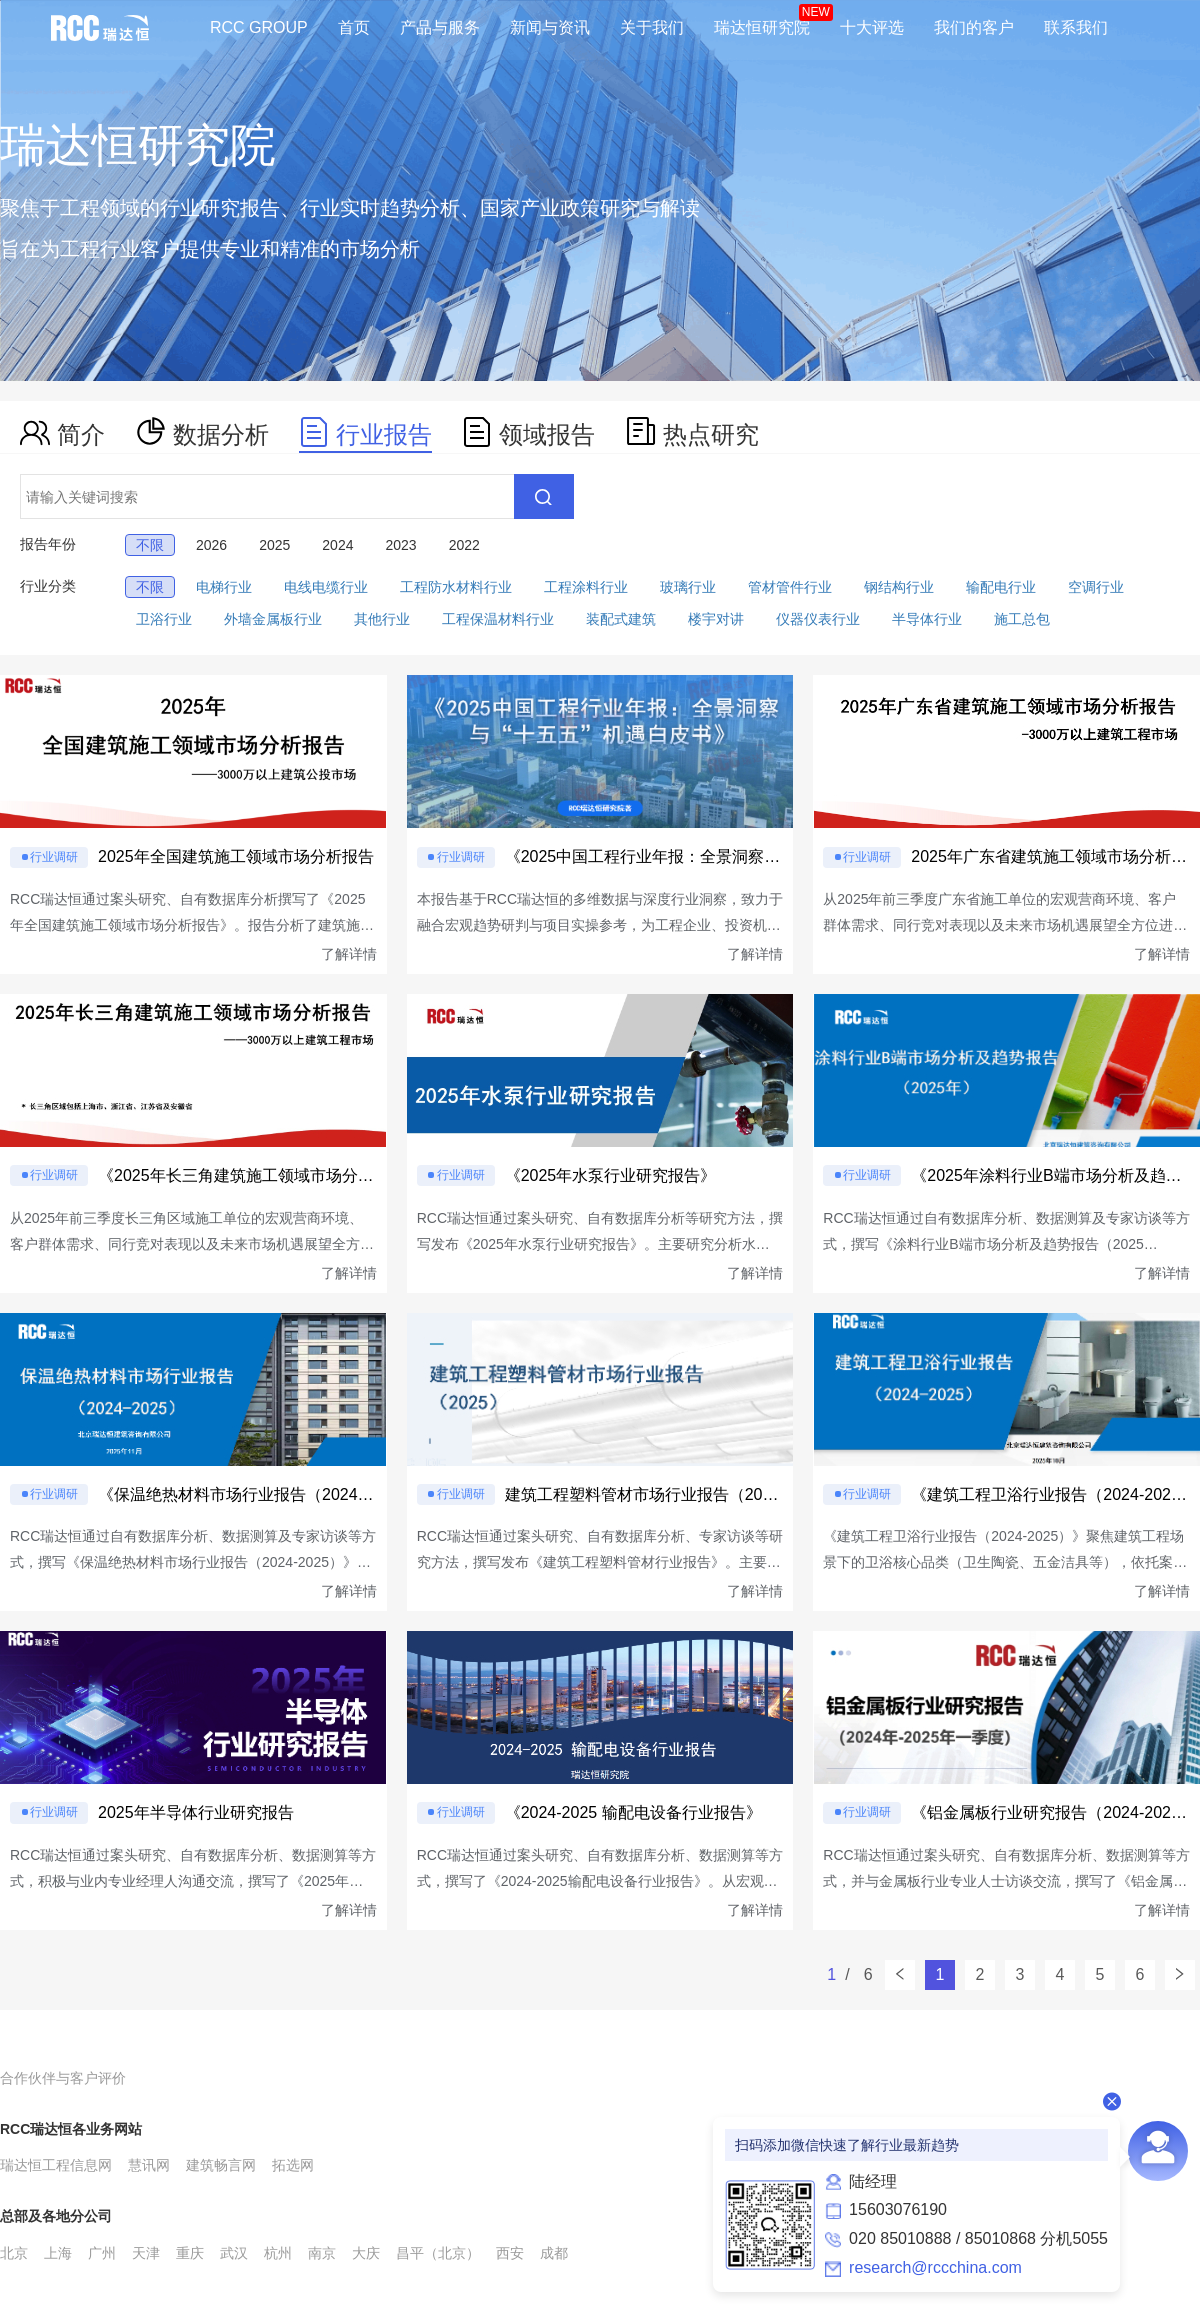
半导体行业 (927, 619)
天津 (146, 2253)
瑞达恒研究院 (762, 27)
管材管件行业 (790, 587)
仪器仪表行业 (818, 619)
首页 (354, 27)
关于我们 (652, 27)
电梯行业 (224, 587)
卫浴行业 (164, 619)
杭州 (278, 2253)
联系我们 (1076, 27)
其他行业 (382, 619)
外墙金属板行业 (273, 619)
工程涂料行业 (586, 587)
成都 (554, 2253)
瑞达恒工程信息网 (56, 2165)
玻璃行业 (688, 587)
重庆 (190, 2253)
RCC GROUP (259, 27)
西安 (510, 2253)
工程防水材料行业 (456, 587)
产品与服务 (440, 27)
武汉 (234, 2253)
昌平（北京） (438, 2253)
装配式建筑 (621, 619)
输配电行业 (1001, 587)
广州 (102, 2253)
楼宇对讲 (716, 619)
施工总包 (1022, 619)
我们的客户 (974, 27)
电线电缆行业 (326, 587)
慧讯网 (149, 2165)
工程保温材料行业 (498, 619)
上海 (58, 2253)
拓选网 (293, 2165)
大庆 (366, 2253)
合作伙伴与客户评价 (63, 2078)
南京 (322, 2253)
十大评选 (872, 27)
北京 (14, 2253)
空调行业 (1096, 587)
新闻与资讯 (550, 27)
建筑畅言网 (221, 2165)
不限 (150, 587)
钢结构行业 (899, 587)
